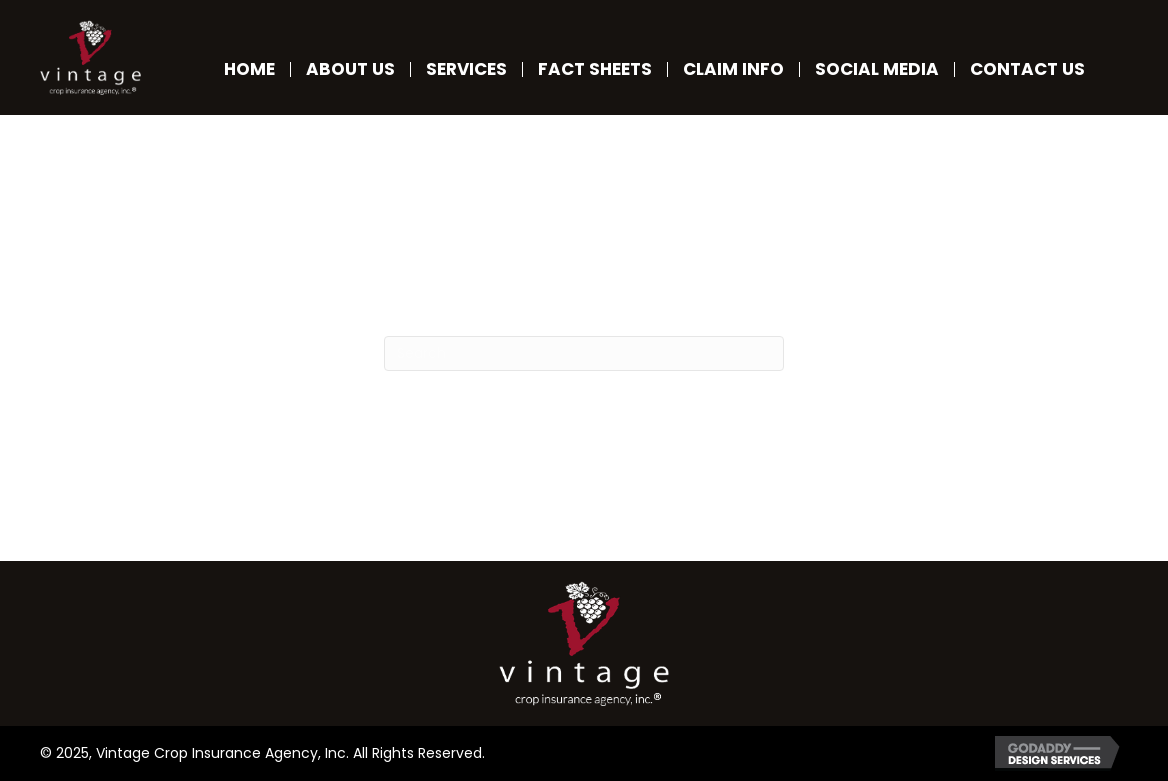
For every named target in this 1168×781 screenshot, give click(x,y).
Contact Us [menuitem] (1027, 69)
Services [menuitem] (466, 69)
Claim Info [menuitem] (733, 69)
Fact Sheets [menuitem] (595, 69)
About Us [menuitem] (350, 69)
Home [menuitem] (249, 69)
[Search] (584, 353)
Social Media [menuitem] (877, 69)
